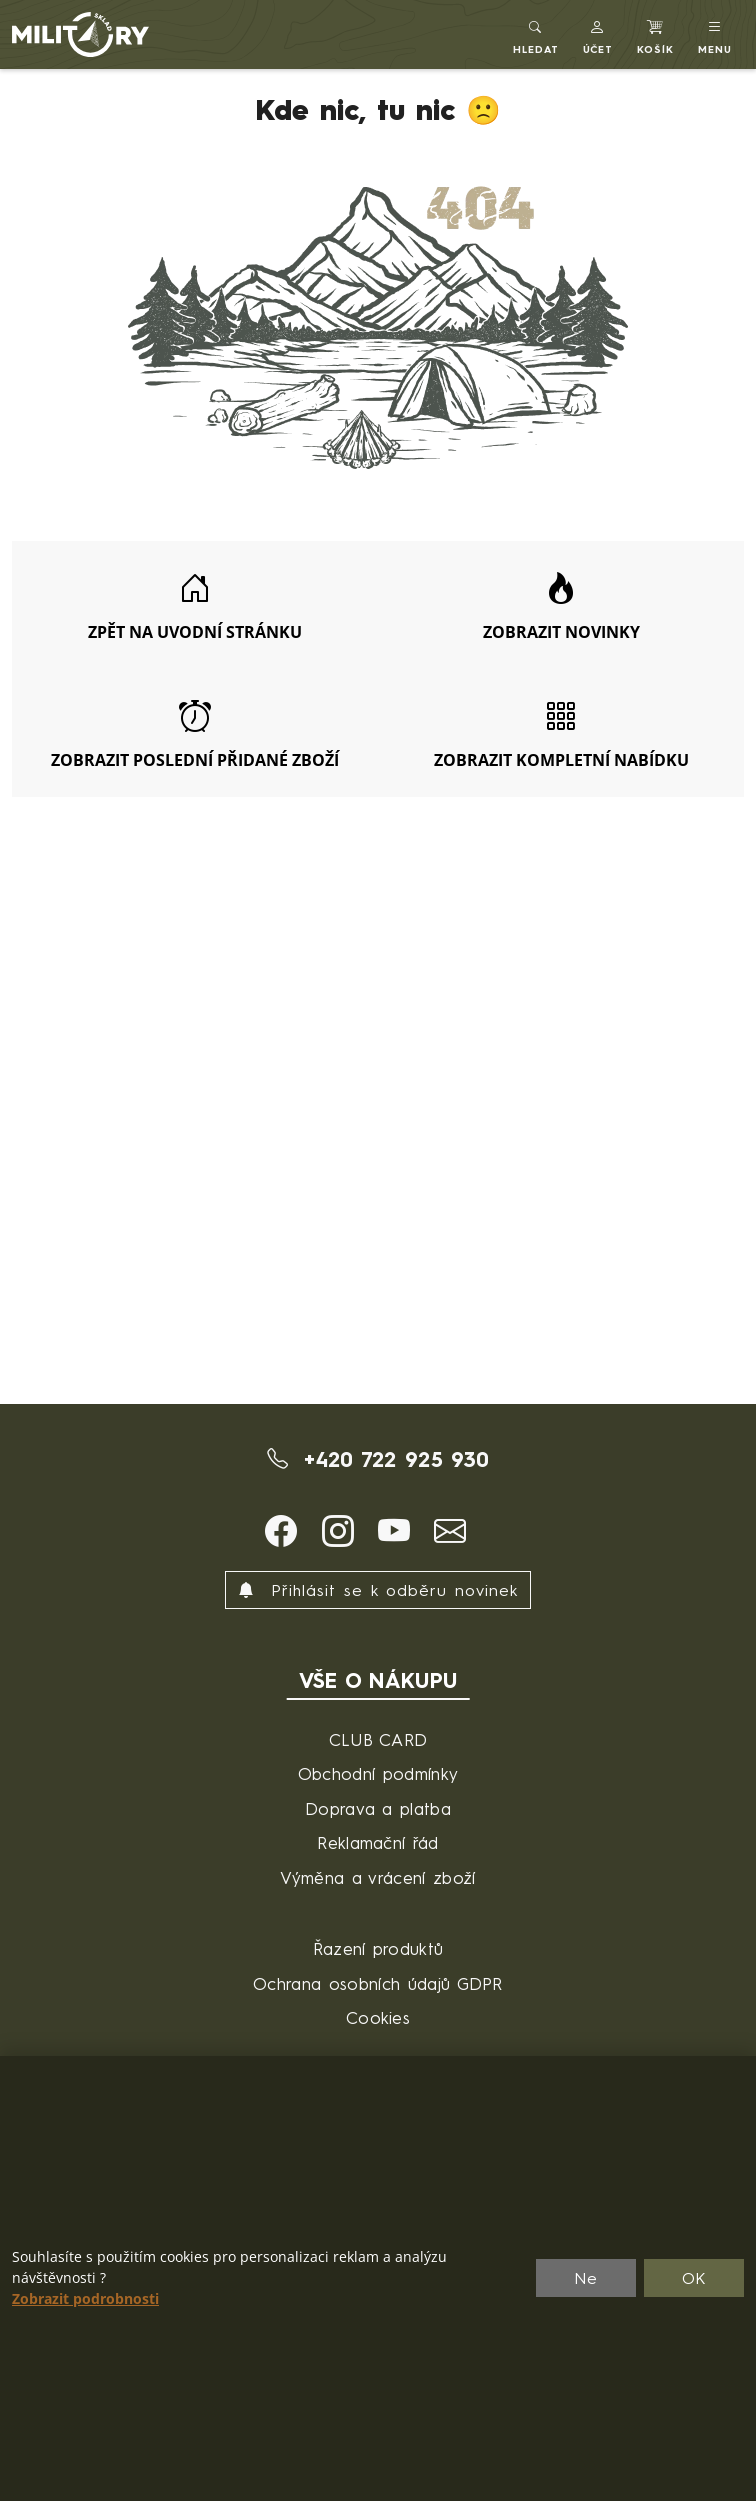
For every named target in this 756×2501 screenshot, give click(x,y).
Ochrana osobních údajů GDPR (378, 1983)
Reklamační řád (377, 1842)
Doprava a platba (378, 1808)
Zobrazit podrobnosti (85, 2299)
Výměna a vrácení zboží (377, 1877)
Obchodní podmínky (378, 1773)
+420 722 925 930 (378, 1459)
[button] (598, 34)
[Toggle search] (536, 34)
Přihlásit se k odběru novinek (378, 1590)
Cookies (378, 2017)
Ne (586, 2278)
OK (694, 2278)
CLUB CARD (378, 1739)
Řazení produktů (378, 1948)
